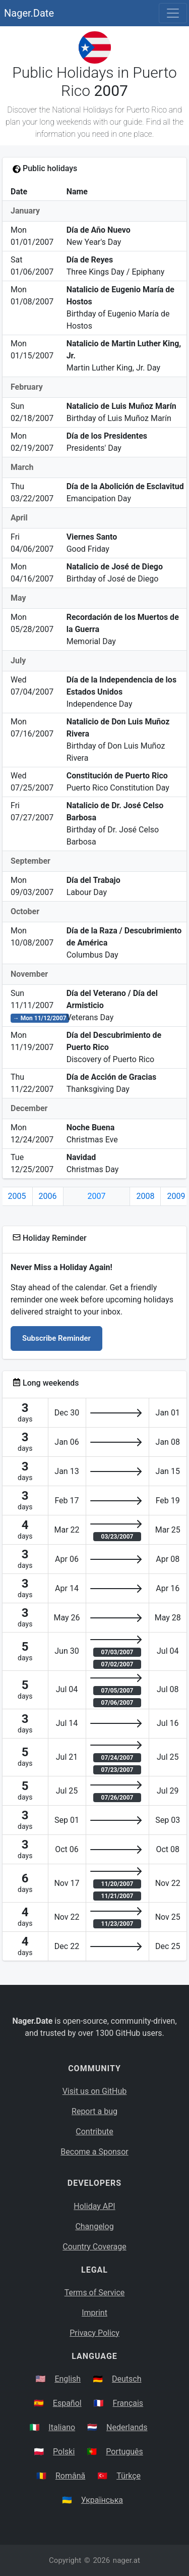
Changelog (94, 2226)
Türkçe (128, 2476)
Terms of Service (95, 2292)
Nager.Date (29, 13)
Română (70, 2476)
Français (128, 2403)
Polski (64, 2451)
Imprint (94, 2313)
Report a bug (94, 2111)
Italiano (61, 2427)
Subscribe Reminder (56, 1338)
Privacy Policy (94, 2333)
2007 (97, 1196)
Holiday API (94, 2206)
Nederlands (127, 2427)
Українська (102, 2500)
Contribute (94, 2131)
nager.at (126, 2560)
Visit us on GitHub (94, 2091)
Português (124, 2451)
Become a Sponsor (94, 2152)
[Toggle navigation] (173, 13)
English (67, 2379)
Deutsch (126, 2379)
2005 (17, 1196)
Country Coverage (94, 2246)
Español (67, 2403)
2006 (48, 1196)
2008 (145, 1196)
